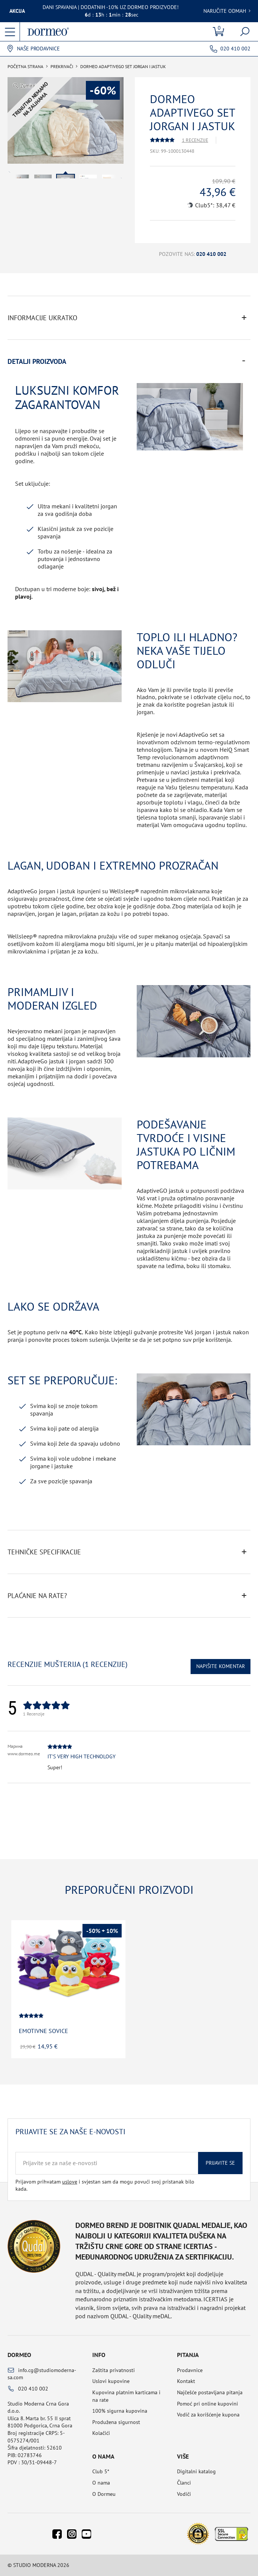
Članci (184, 2482)
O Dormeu (104, 2494)
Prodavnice (190, 2370)
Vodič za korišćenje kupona (208, 2414)
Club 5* (100, 2471)
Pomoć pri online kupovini (207, 2403)
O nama (101, 2482)
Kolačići (101, 2433)
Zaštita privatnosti (113, 2370)
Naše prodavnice (38, 49)
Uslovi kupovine (111, 2381)
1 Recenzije (195, 140)
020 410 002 (235, 48)
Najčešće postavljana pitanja (210, 2392)
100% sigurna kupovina (119, 2410)
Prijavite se (220, 2162)
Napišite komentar (220, 1666)
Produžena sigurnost (116, 2422)
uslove (69, 2181)
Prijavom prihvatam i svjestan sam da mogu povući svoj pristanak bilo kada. (104, 2185)
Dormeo (19, 2355)
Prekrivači (61, 66)
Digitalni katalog (196, 2471)
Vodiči (184, 2494)
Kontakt (186, 2381)
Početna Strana (25, 66)
